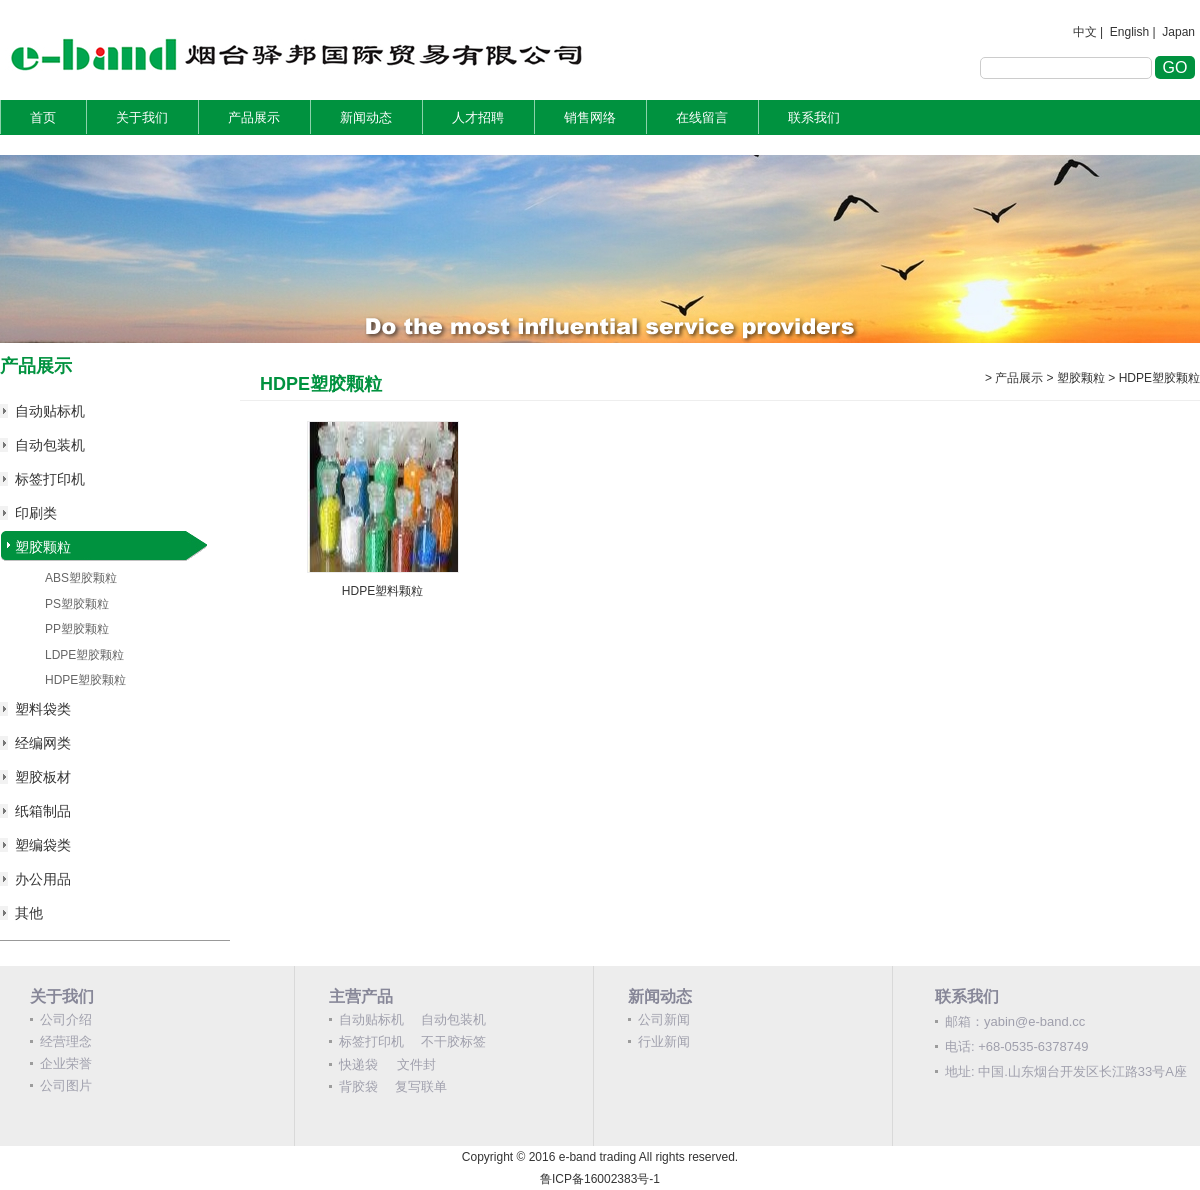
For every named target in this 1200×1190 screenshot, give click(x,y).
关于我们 (142, 117)
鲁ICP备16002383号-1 (600, 1179)
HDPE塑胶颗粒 (85, 680)
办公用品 (43, 879)
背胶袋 (358, 1086)
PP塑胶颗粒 (77, 629)
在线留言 (702, 117)
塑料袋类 (43, 709)
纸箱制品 (43, 811)
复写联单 (421, 1086)
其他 (29, 913)
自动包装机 (50, 445)
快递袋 (358, 1064)
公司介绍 (66, 1019)
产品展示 (254, 117)
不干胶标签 (453, 1041)
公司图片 (66, 1085)
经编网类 (43, 743)
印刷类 (36, 513)
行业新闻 (664, 1041)
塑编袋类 (43, 845)
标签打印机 (50, 479)
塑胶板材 (43, 777)
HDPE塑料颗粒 (382, 591)
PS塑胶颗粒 (77, 604)
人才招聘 (478, 117)
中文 (1085, 32)
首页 (43, 117)
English (1129, 32)
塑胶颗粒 (43, 547)
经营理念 (66, 1041)
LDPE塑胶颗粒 (84, 655)
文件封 (416, 1064)
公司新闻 (664, 1019)
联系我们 (814, 117)
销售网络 (590, 117)
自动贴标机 (50, 411)
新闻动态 (366, 117)
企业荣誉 (66, 1063)
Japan (1178, 32)
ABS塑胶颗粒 (81, 578)
